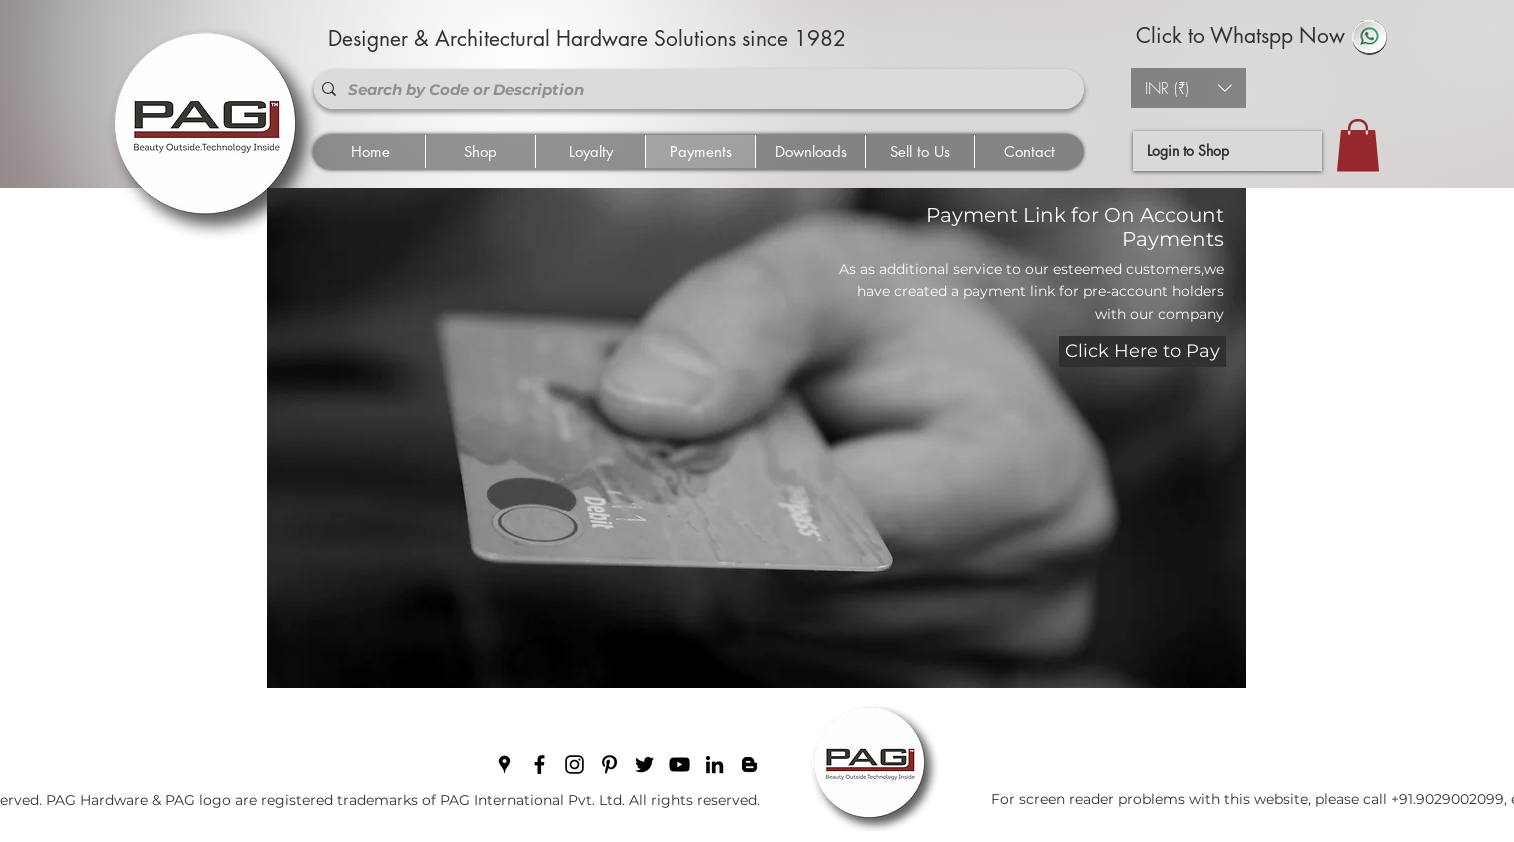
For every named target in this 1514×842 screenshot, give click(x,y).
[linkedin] (714, 764)
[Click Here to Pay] (1142, 351)
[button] (1188, 88)
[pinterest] (609, 764)
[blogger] (749, 764)
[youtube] (679, 764)
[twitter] (644, 764)
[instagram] (574, 764)
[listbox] (1188, 88)
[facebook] (539, 764)
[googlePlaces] (504, 764)
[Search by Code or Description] (695, 89)
